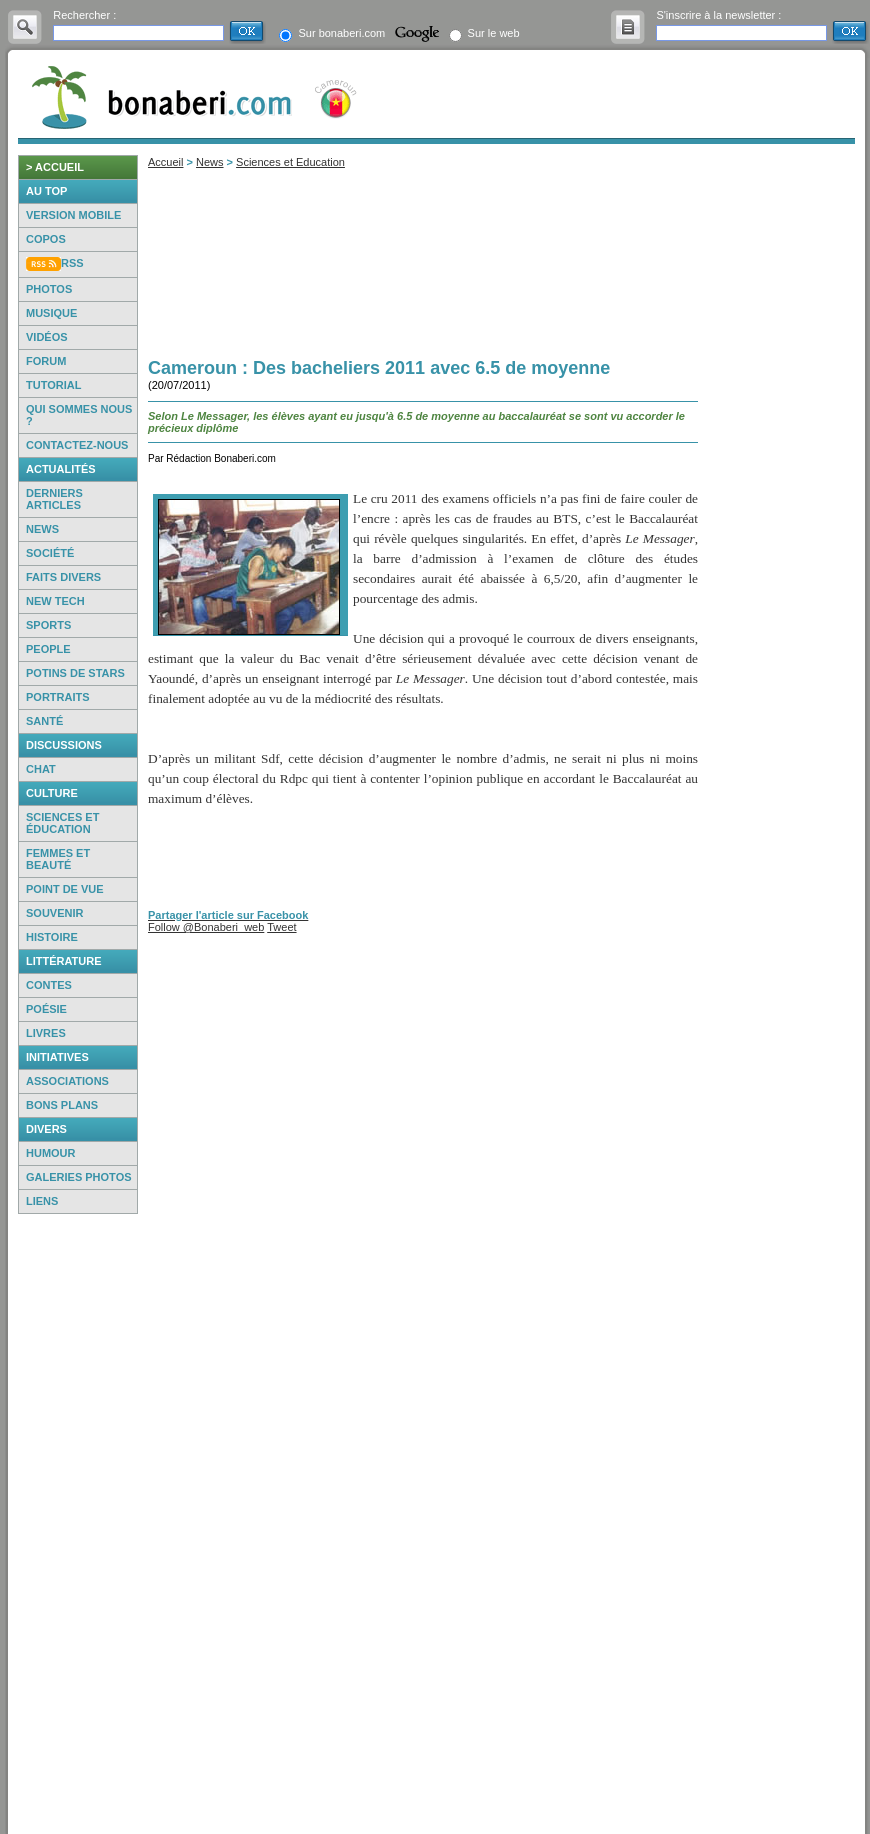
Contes (49, 985)
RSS (72, 263)
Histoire (52, 937)
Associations (67, 1081)
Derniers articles (54, 499)
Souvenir (54, 913)
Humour (51, 1153)
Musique (51, 313)
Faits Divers (63, 577)
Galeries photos (79, 1177)
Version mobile (73, 215)
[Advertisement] (78, 1524)
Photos (49, 289)
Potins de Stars (75, 673)
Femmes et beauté (58, 859)
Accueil (165, 162)
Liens (42, 1201)
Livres (46, 1033)
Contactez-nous (77, 445)
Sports (48, 625)
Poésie (46, 1009)
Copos (46, 239)
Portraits (58, 697)
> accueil (55, 167)
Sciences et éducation (62, 823)
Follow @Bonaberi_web (206, 927)
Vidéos (47, 337)
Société (50, 553)
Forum (46, 361)
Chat (41, 769)
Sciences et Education (290, 162)
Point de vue (65, 889)
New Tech (55, 601)
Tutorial (53, 385)
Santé (44, 721)
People (48, 649)
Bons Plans (62, 1105)
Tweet (281, 927)
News (42, 529)
